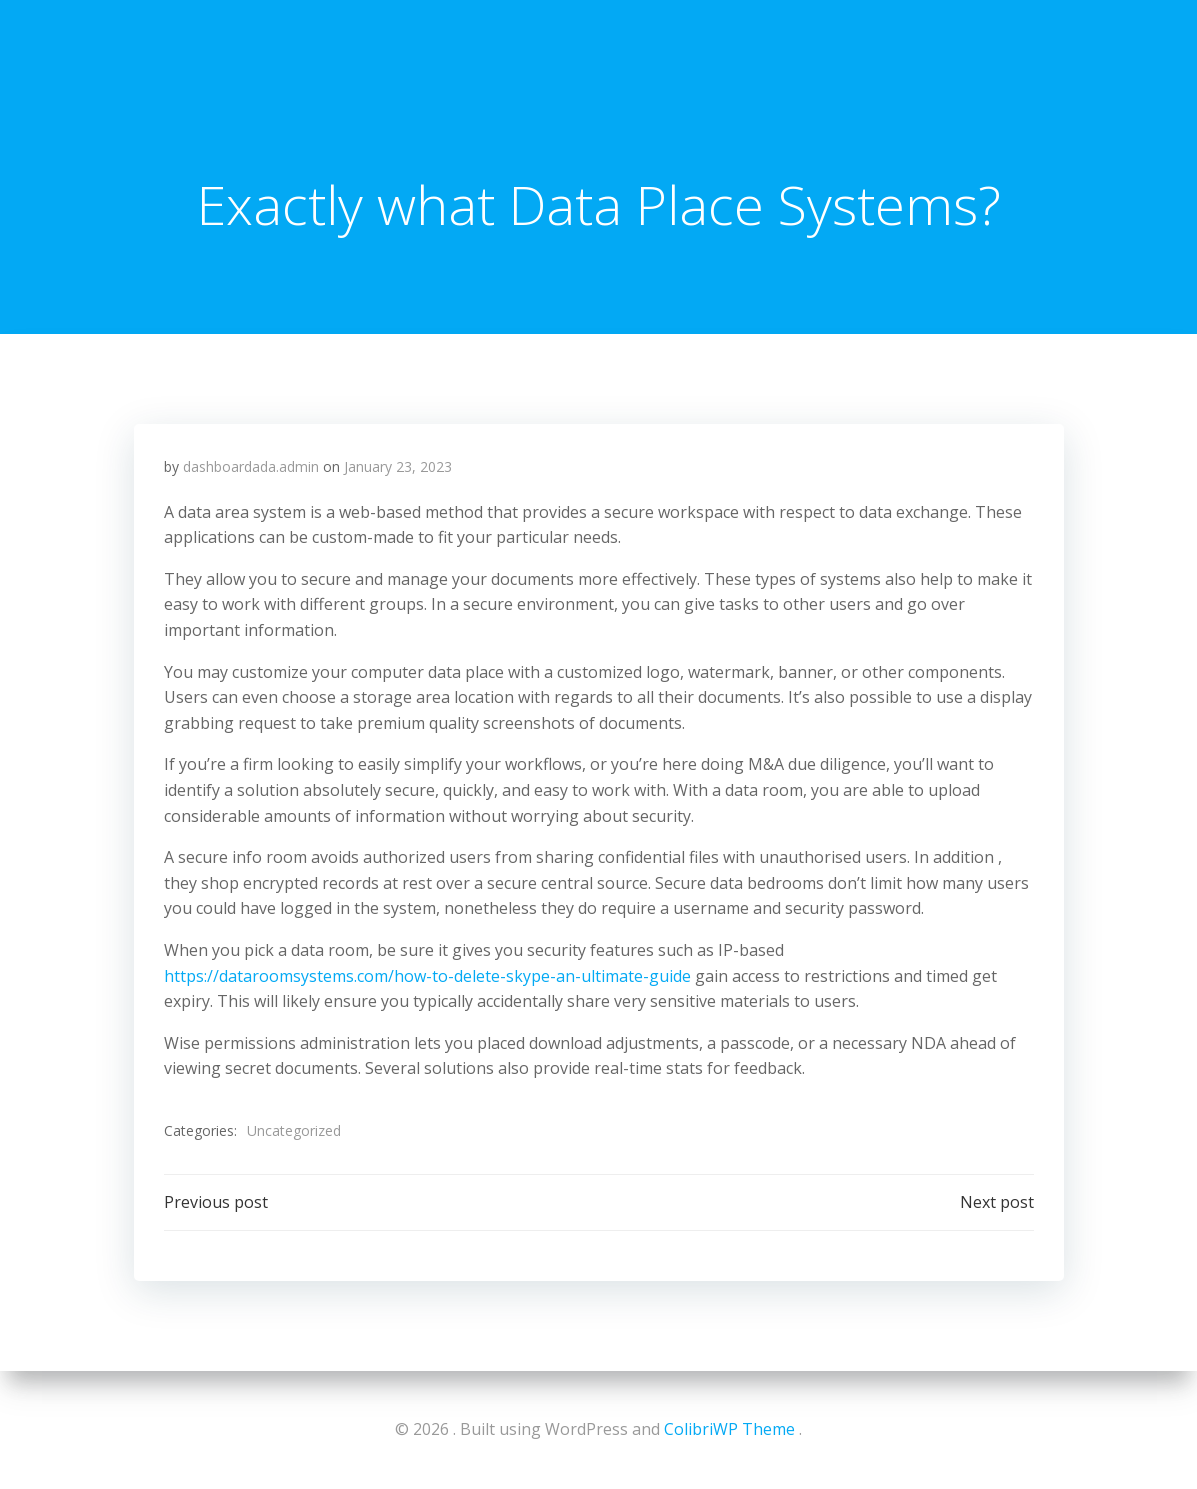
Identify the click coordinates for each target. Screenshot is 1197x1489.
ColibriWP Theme (729, 1429)
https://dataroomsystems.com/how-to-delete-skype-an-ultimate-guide (427, 976)
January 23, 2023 (398, 466)
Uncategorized (294, 1130)
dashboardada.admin (251, 466)
